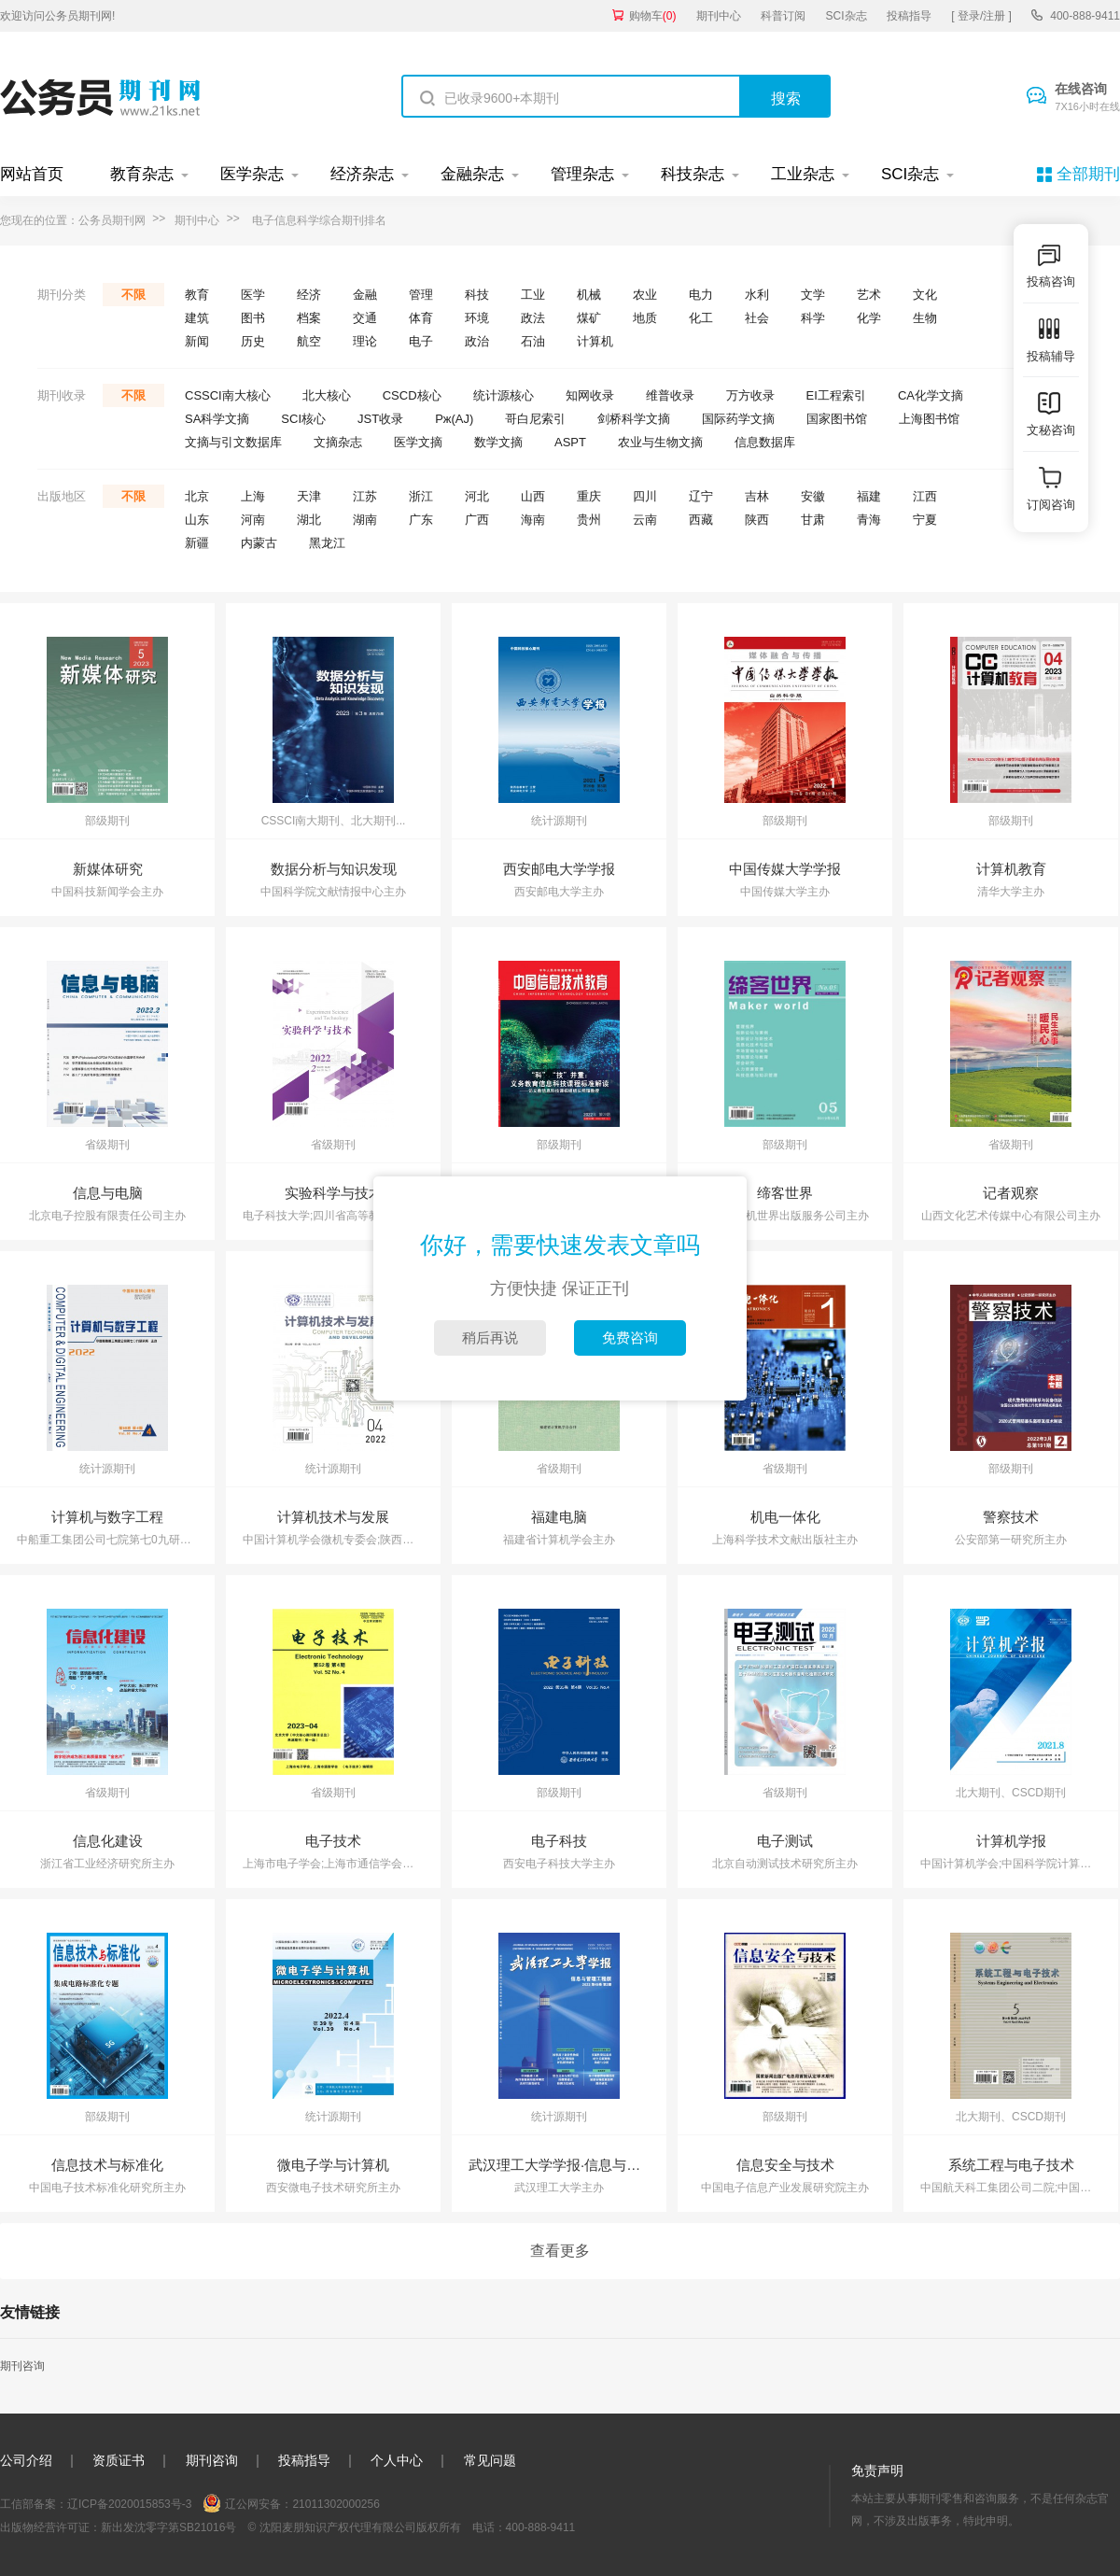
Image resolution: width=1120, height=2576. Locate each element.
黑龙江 (327, 543)
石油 (533, 341)
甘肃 (813, 520)
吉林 (757, 496)
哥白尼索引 (535, 419)
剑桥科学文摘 (633, 419)
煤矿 (589, 318)
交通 (365, 318)
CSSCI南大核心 (228, 395)
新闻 (197, 341)
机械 (589, 295)
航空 (309, 341)
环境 (477, 318)
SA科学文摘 (217, 419)
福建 (869, 496)
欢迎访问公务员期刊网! (57, 15)
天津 (309, 496)
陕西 (757, 520)
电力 (701, 295)
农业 (645, 295)
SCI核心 (303, 419)
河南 (253, 520)
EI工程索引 (836, 395)
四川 (645, 496)
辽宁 (701, 496)
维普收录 (670, 395)
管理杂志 (582, 174)
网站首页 (31, 174)
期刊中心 (718, 15)
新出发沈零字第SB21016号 (168, 2527)
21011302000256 (335, 2504)
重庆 (589, 496)
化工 (701, 318)
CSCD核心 (412, 395)
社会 (757, 318)
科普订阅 (783, 15)
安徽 (813, 496)
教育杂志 (142, 174)
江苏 (365, 496)
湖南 (365, 520)
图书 (253, 318)
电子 (421, 341)
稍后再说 (490, 1337)
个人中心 (397, 2460)
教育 (197, 295)
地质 (645, 318)
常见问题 (490, 2460)
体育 (421, 318)
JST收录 (380, 419)
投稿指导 (909, 15)
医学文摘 (418, 442)
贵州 (589, 520)
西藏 (701, 520)
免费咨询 (630, 1337)
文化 (925, 295)
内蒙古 (259, 543)
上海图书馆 (929, 419)
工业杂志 (802, 174)
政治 (477, 341)
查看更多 (560, 2251)
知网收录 (590, 395)
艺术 (869, 295)
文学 (813, 295)
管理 (421, 295)
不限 (133, 295)
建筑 (197, 318)
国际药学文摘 (738, 419)
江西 (925, 496)
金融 (365, 295)
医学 (253, 295)
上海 (253, 496)
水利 (757, 295)
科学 (813, 318)
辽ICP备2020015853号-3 (129, 2504)
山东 (197, 520)
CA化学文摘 (930, 395)
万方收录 (750, 395)
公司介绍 (26, 2460)
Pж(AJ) (454, 419)
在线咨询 (1087, 98)
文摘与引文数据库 (233, 442)
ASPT (570, 442)
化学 (869, 318)
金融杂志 (472, 174)
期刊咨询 (22, 2365)
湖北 (309, 520)
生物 (925, 318)
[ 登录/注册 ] (981, 15)
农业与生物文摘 (660, 442)
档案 (309, 318)
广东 (421, 520)
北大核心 (326, 395)
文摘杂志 (338, 442)
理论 (365, 341)
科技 (477, 295)
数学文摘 (498, 442)
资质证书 (118, 2460)
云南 (645, 520)
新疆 (197, 543)
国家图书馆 (836, 419)
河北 (477, 496)
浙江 (421, 496)
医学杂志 (252, 174)
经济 (309, 295)
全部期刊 (1088, 174)
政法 (533, 318)
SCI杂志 (846, 15)
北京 (197, 496)
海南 (533, 520)
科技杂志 (692, 174)
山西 (533, 496)
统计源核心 (503, 395)
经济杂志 (362, 174)
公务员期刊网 (112, 220)
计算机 (595, 341)
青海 (869, 520)
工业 (533, 295)
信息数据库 (765, 442)
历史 (253, 341)
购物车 (653, 15)
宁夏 (925, 520)
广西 (477, 520)
